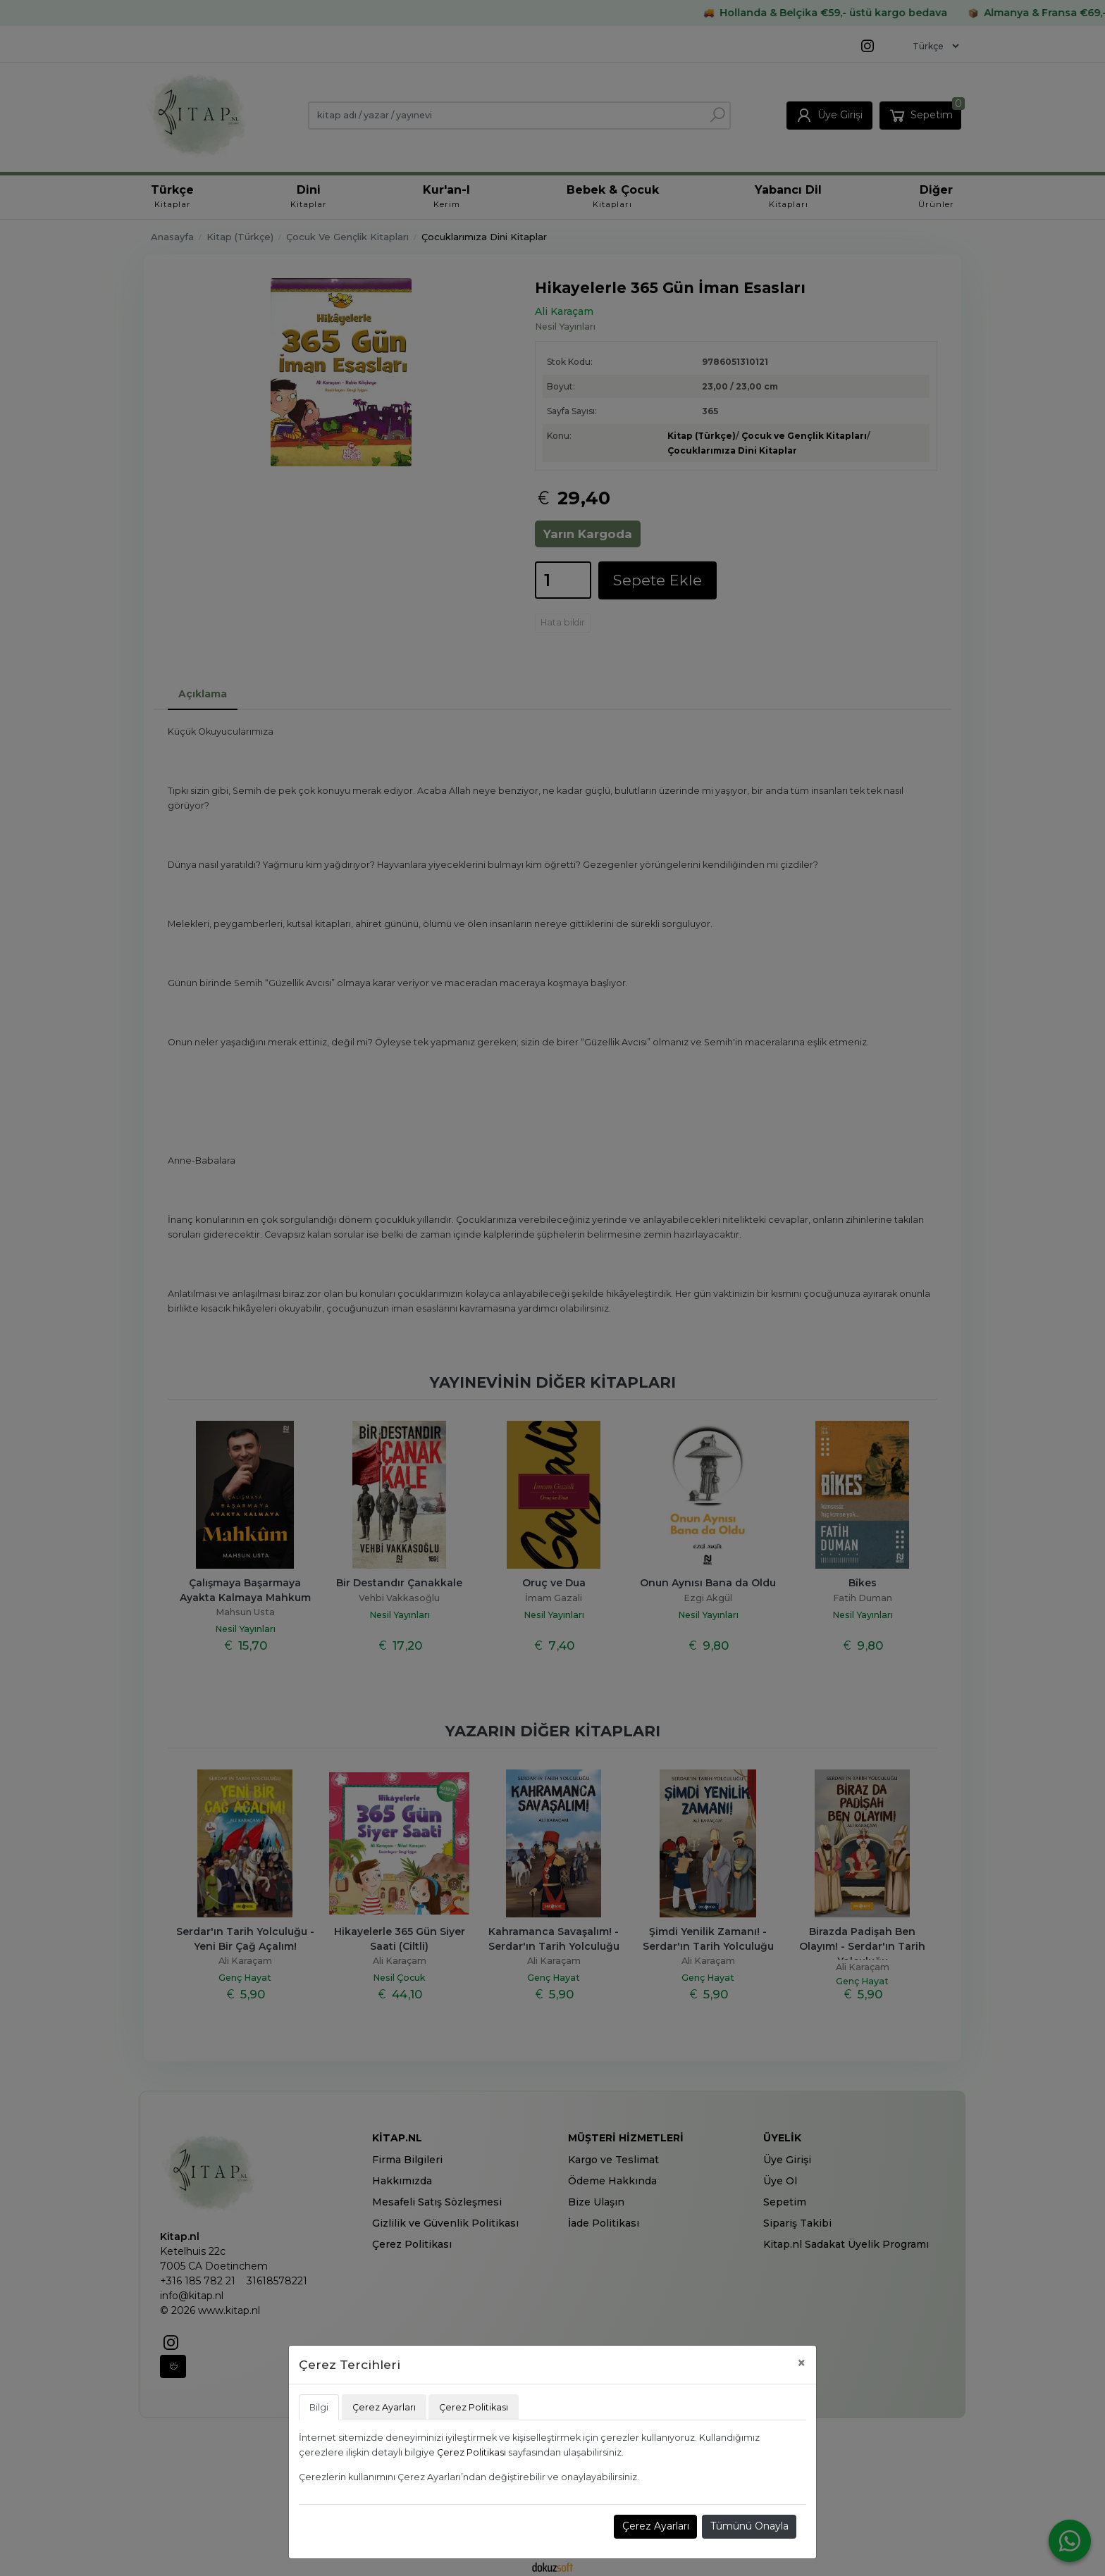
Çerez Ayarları (655, 2526)
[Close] (801, 2363)
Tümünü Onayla (749, 2526)
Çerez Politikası (471, 2452)
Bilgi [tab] (318, 2407)
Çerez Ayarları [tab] (384, 2407)
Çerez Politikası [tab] (473, 2407)
